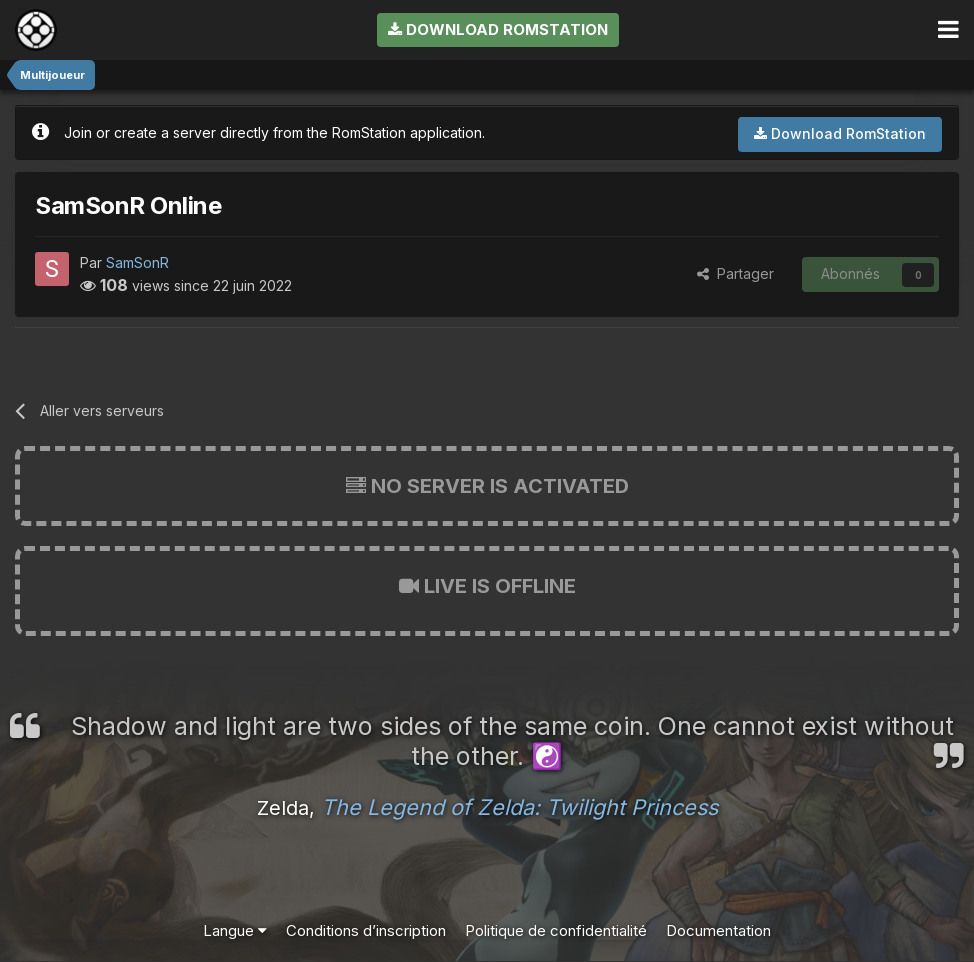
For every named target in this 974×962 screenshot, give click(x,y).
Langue (235, 930)
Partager (735, 273)
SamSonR (137, 262)
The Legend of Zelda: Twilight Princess (519, 807)
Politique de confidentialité (556, 930)
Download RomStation (498, 29)
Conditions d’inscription (366, 930)
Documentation (718, 930)
